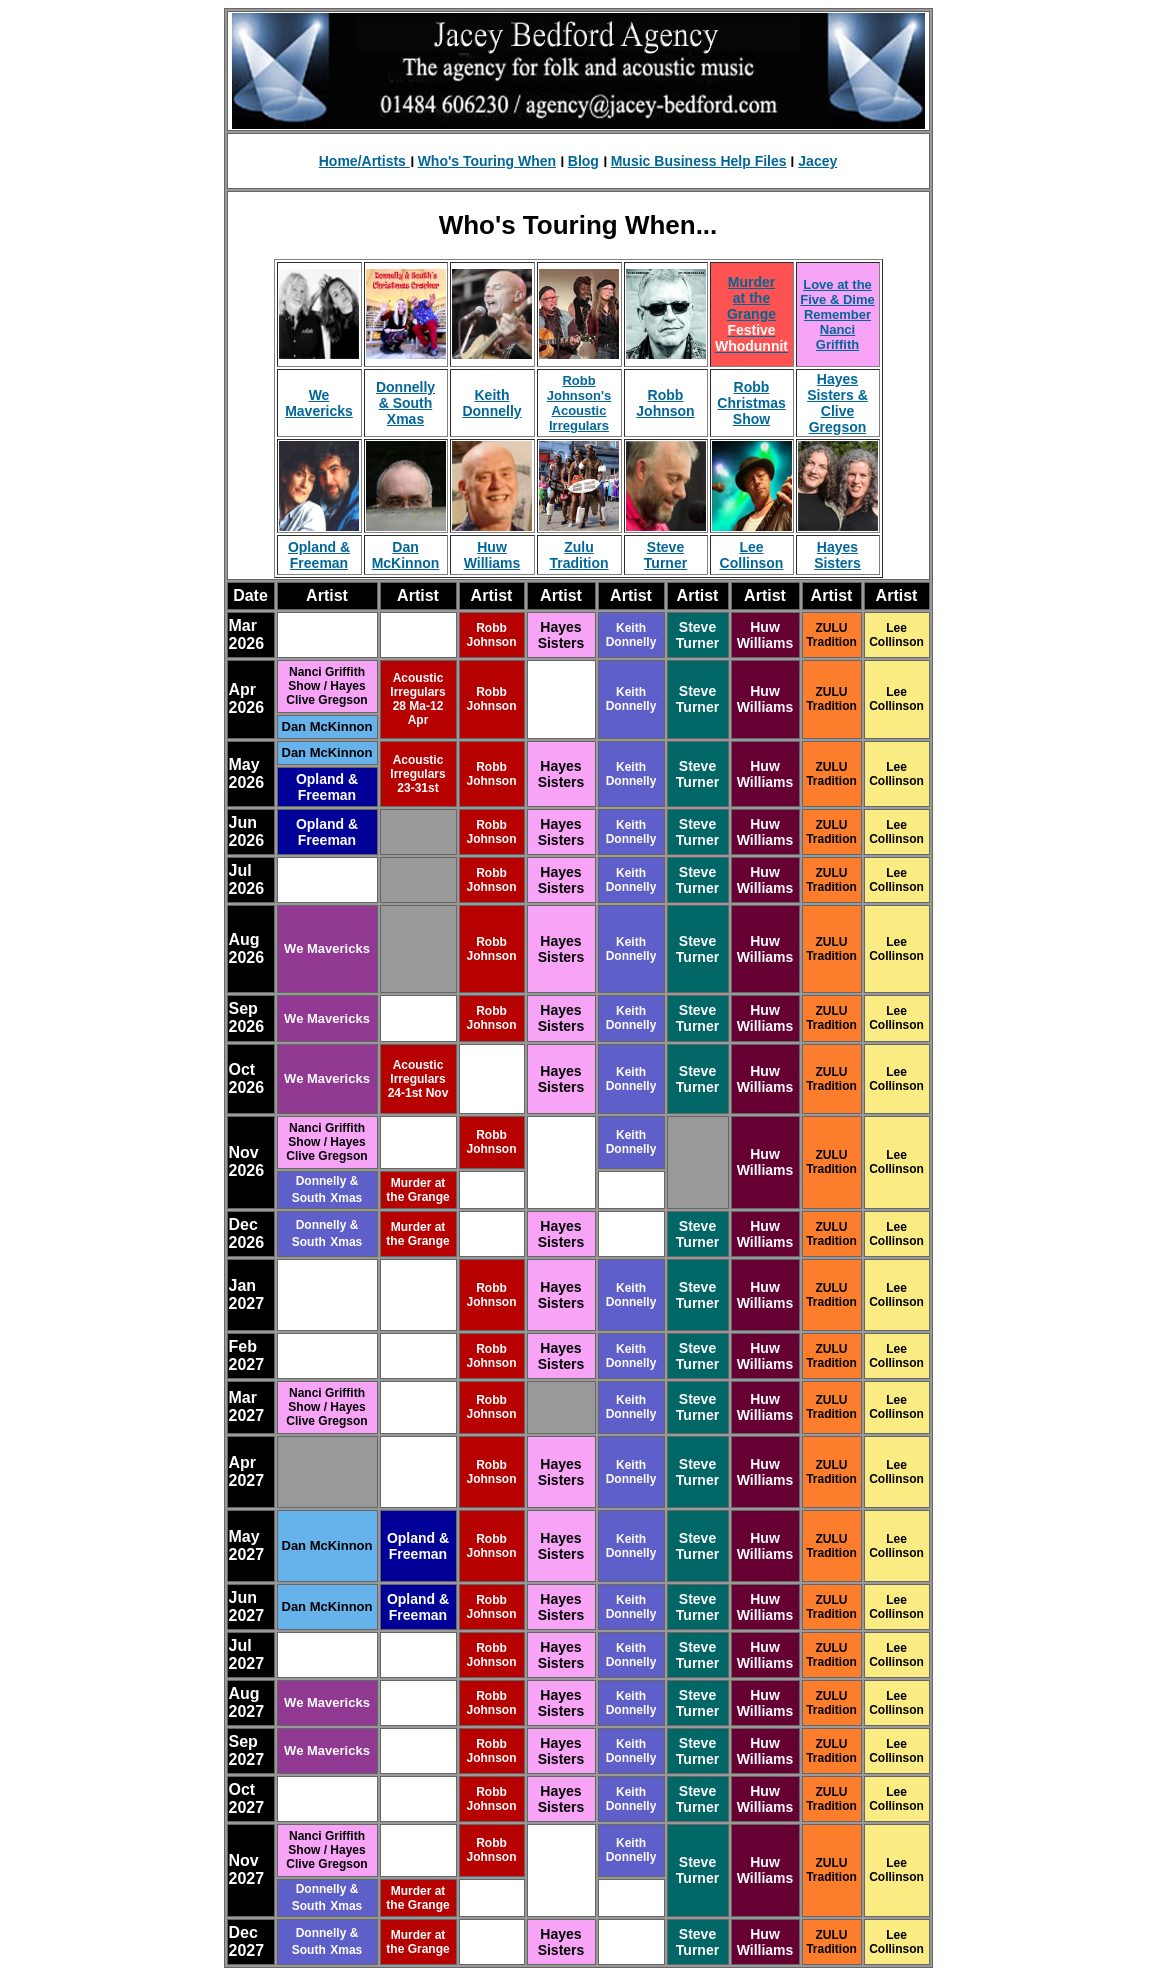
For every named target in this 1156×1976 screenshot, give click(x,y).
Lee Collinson (752, 555)
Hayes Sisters (837, 555)
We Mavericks (319, 403)
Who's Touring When (487, 161)
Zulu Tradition (578, 555)
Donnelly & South (405, 395)
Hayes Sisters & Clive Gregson (837, 403)
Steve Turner (665, 555)
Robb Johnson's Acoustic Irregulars (579, 403)
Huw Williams (492, 555)
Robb (752, 387)
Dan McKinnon (406, 555)
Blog (583, 161)
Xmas (405, 419)
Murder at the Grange (751, 298)
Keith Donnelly (491, 403)
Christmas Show (751, 411)
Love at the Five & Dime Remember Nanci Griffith (837, 314)
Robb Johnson (665, 403)
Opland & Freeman (319, 555)
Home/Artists (364, 161)
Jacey (817, 161)
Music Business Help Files (699, 161)
